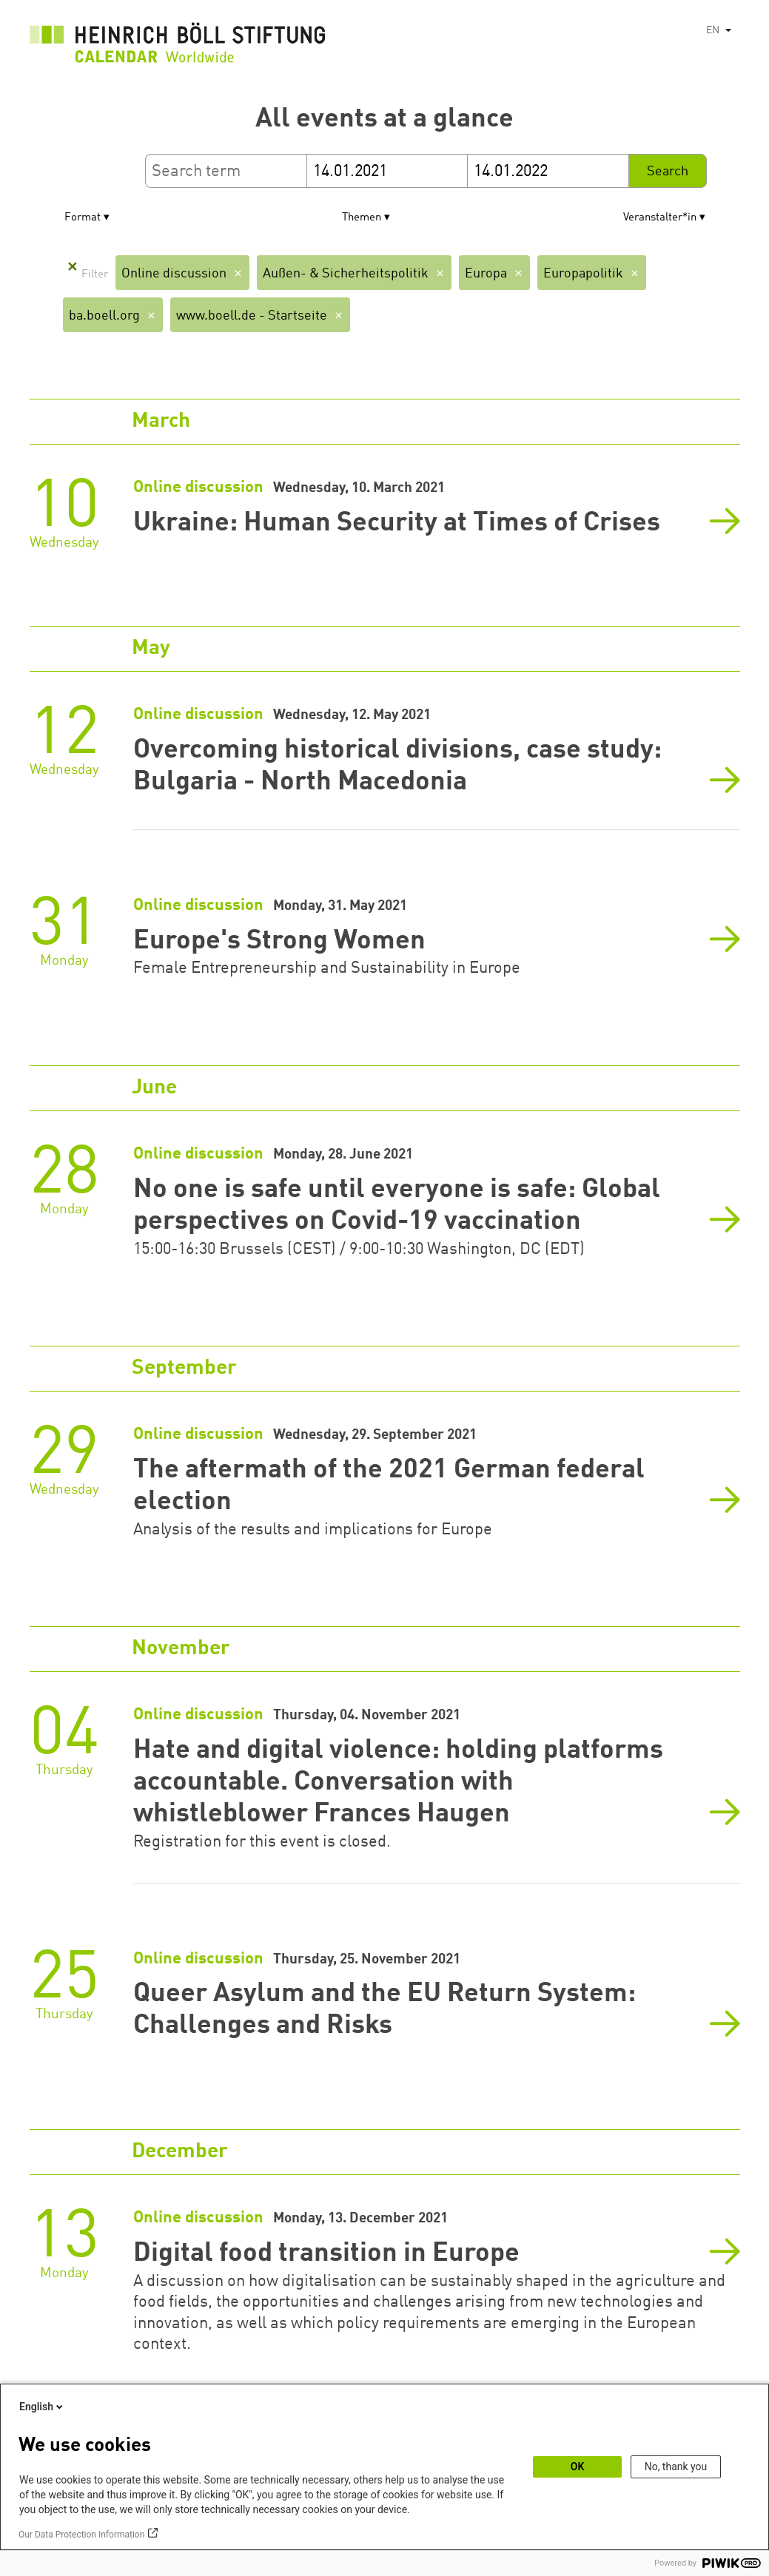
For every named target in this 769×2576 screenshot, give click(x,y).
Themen (361, 217)
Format (82, 217)
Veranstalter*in (659, 217)
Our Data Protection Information (81, 2534)
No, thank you (676, 2466)
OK (578, 2466)
